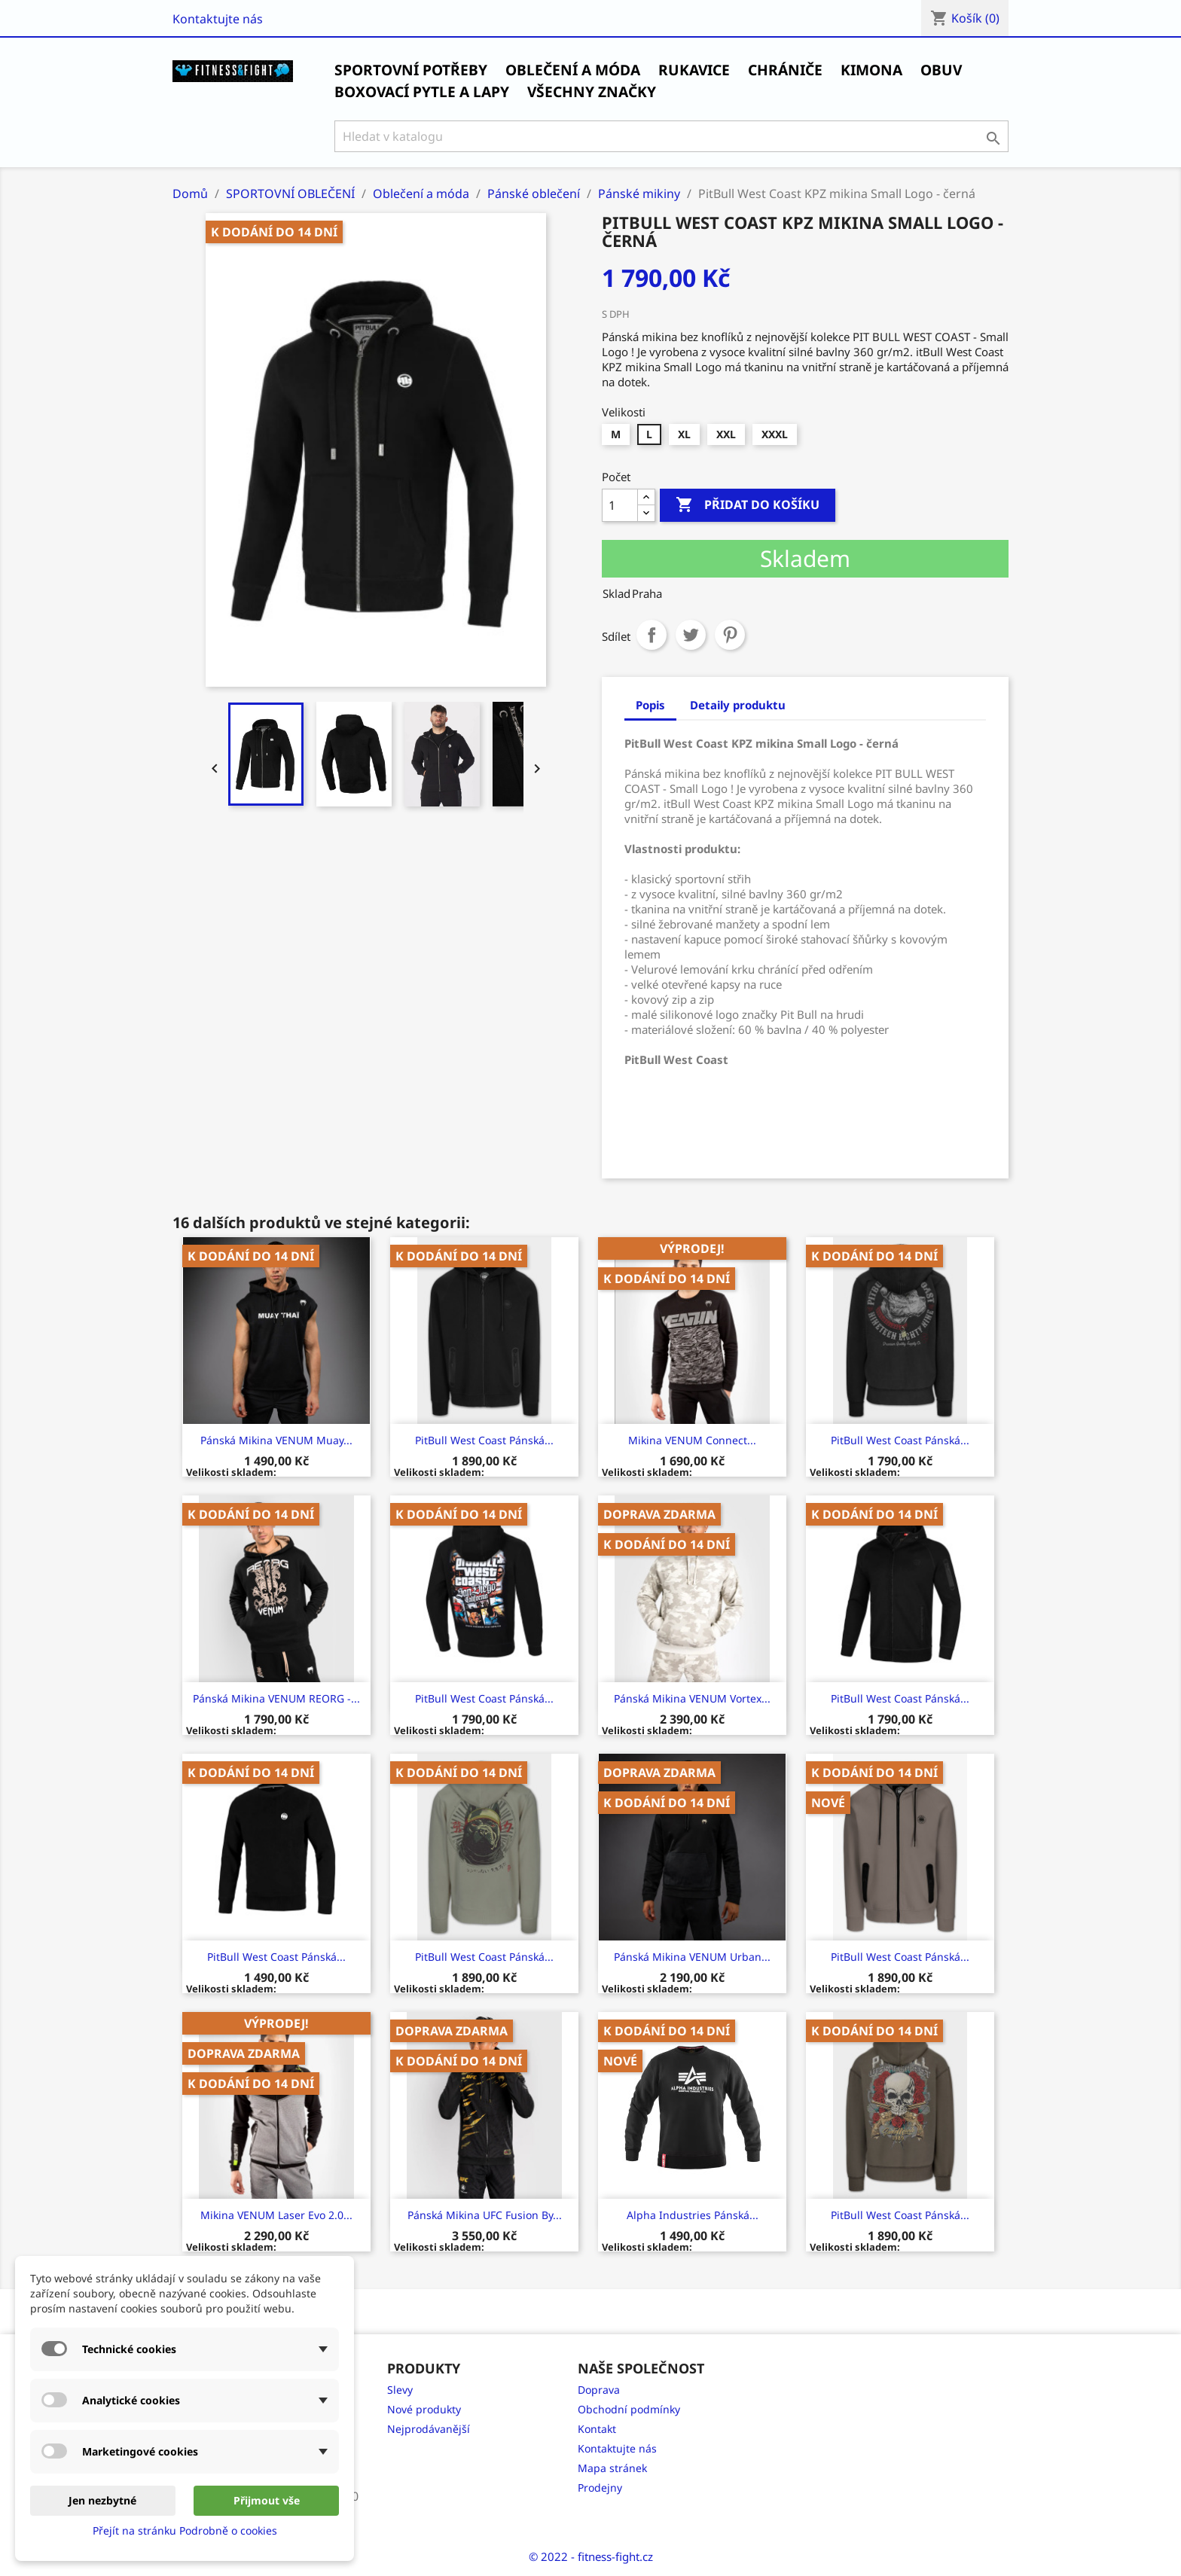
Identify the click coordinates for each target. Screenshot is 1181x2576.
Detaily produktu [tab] (738, 704)
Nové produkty (424, 2409)
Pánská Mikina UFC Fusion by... (484, 2215)
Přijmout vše (266, 2500)
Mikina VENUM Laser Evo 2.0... (276, 2215)
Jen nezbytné (102, 2500)
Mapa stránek (612, 2468)
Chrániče (785, 70)
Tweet (691, 635)
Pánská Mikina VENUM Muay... (276, 1440)
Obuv (941, 70)
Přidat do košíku (747, 505)
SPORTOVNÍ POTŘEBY (410, 70)
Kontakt (597, 2429)
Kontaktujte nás (217, 19)
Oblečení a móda (572, 70)
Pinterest (730, 635)
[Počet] (620, 505)
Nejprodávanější (428, 2429)
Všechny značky (591, 92)
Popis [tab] (650, 704)
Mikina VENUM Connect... (692, 1440)
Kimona (871, 70)
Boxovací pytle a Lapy (421, 92)
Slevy (400, 2389)
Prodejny (600, 2487)
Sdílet (651, 635)
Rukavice (694, 70)
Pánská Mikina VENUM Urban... (692, 1957)
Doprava (599, 2389)
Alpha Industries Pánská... (692, 2215)
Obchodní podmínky (629, 2409)
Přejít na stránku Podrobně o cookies (185, 2530)
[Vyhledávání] (671, 136)
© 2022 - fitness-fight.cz (591, 2556)
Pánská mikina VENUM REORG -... (276, 1698)
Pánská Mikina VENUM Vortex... (692, 1698)
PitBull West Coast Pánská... (484, 1440)
